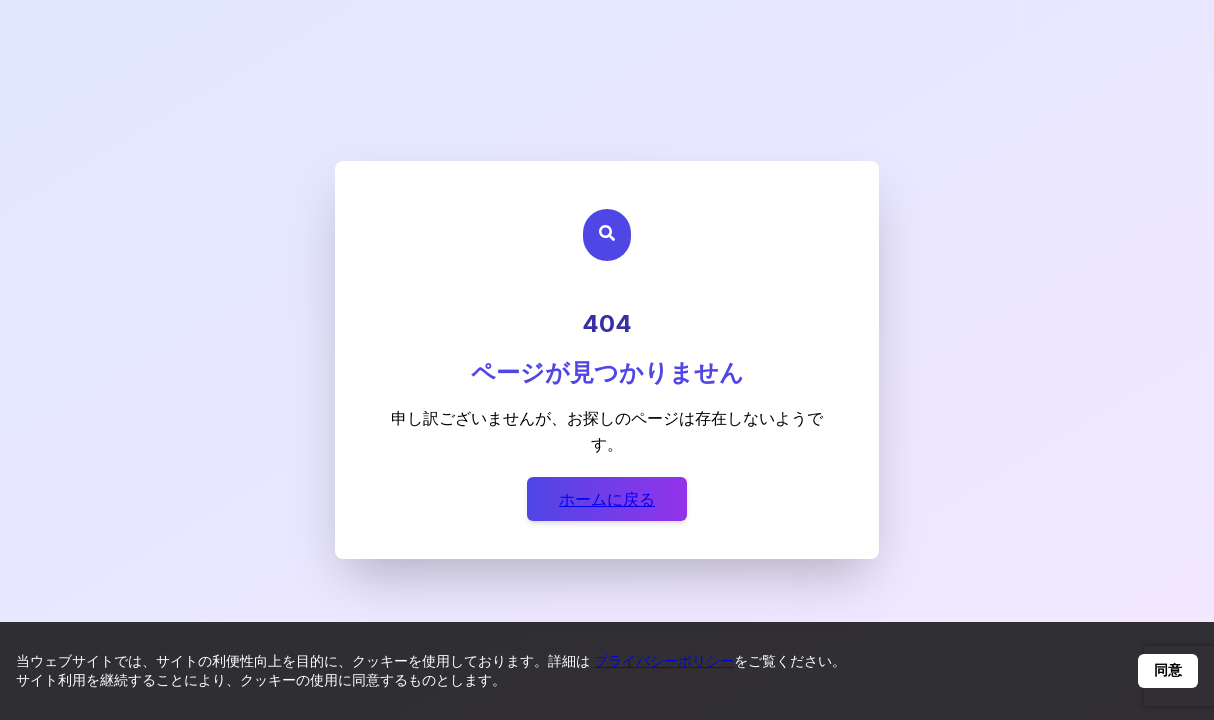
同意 (1168, 670)
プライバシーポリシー (664, 660)
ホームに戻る (607, 499)
